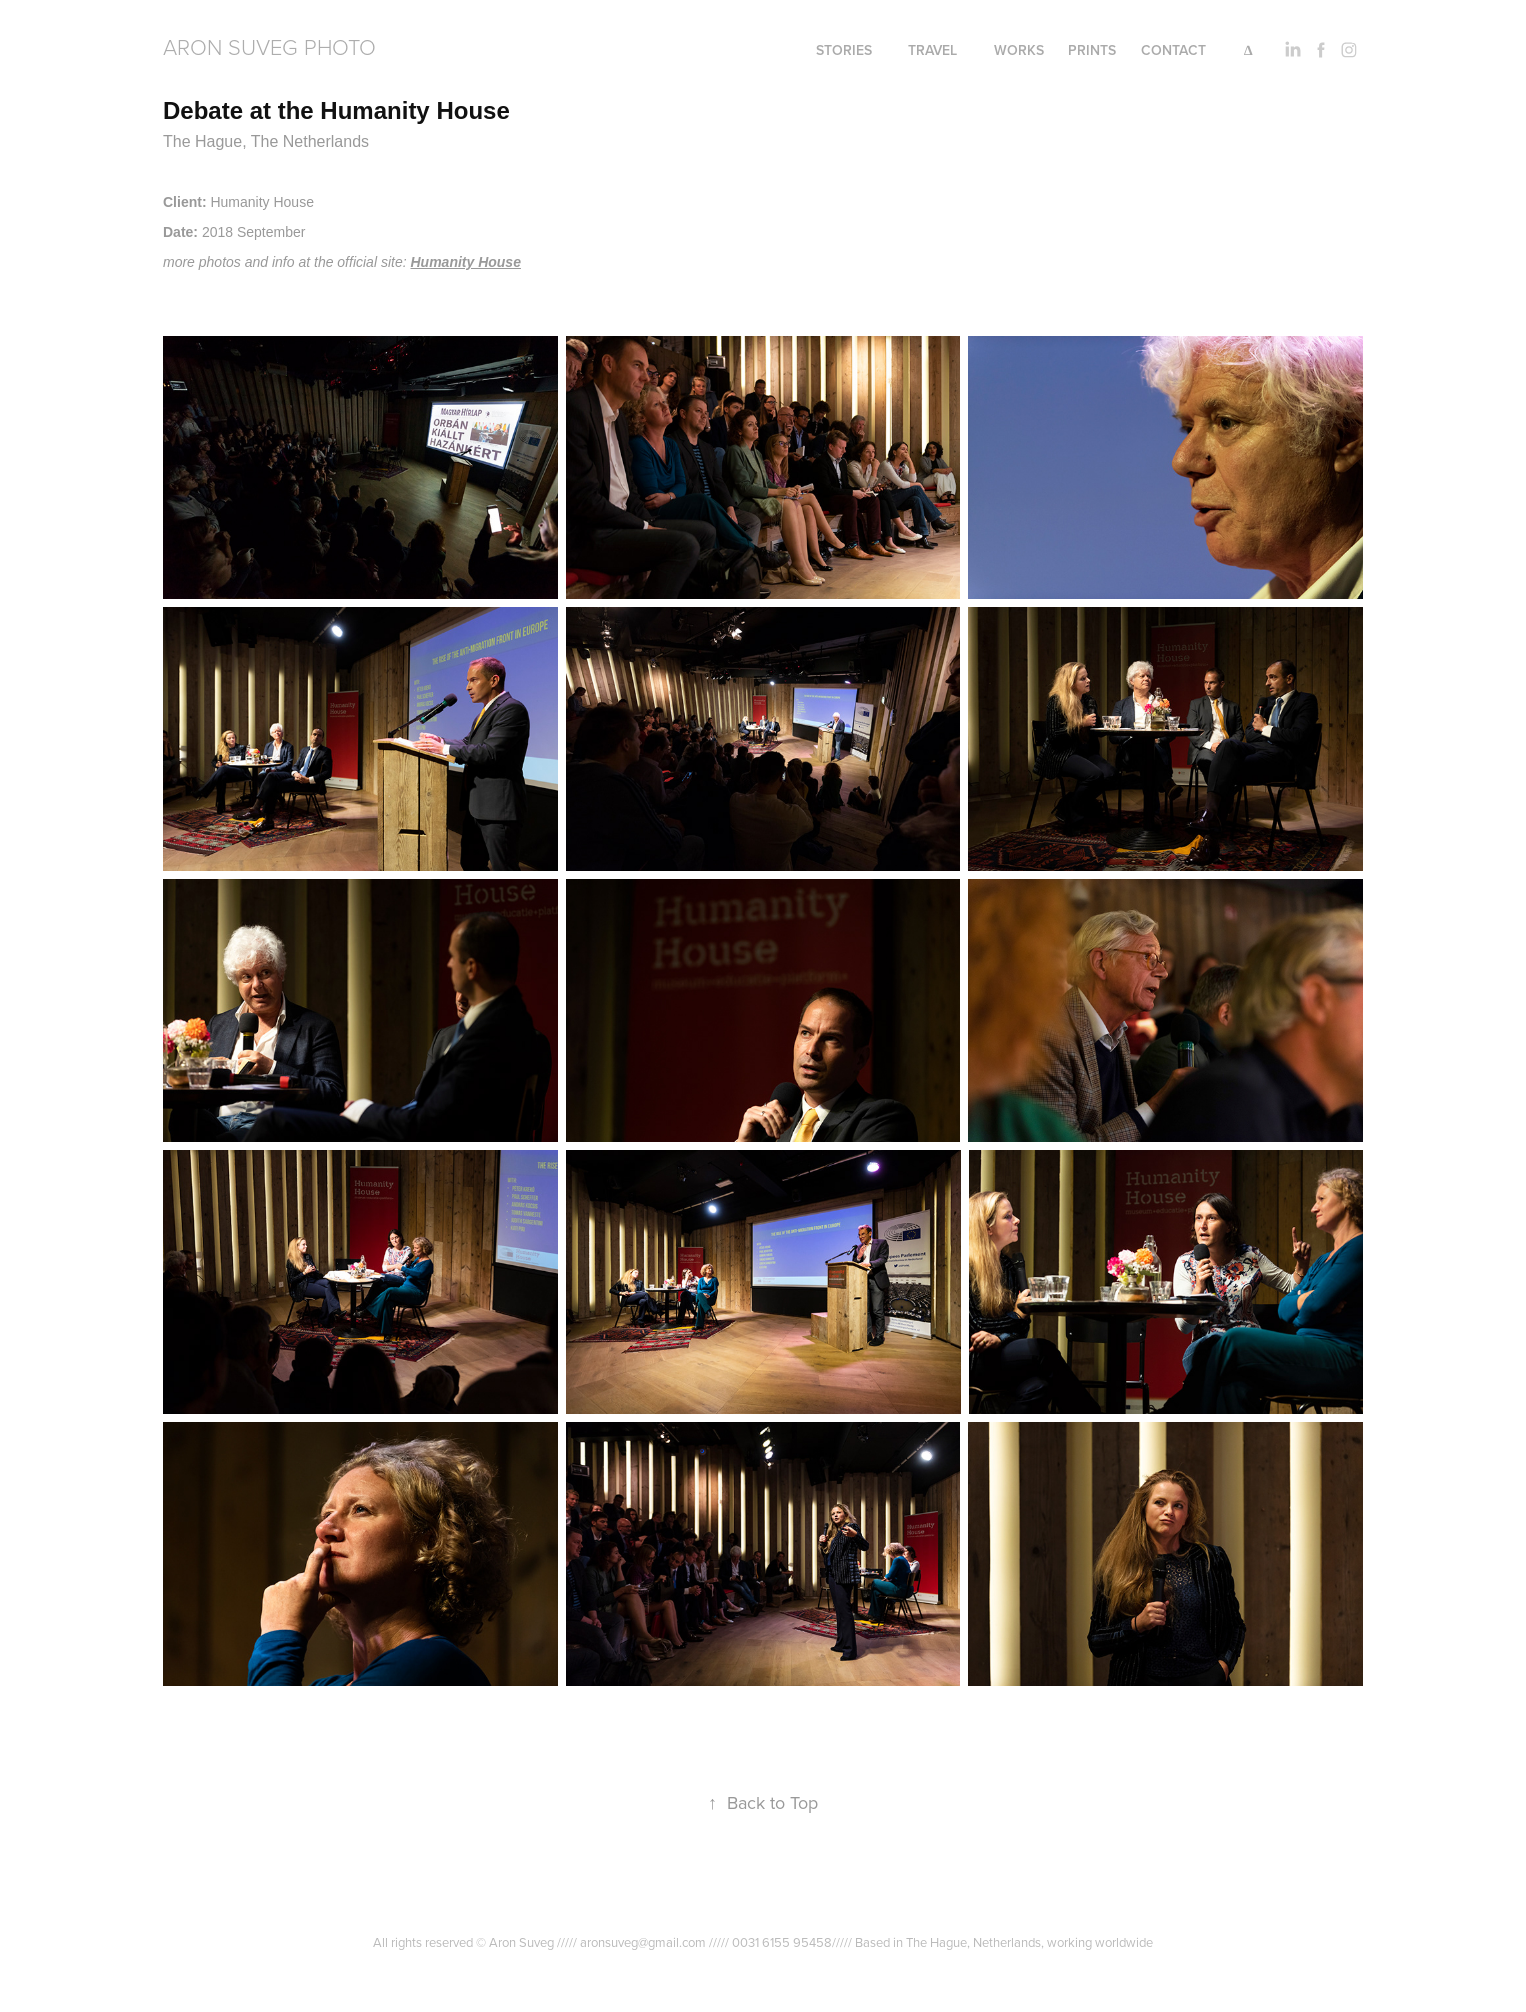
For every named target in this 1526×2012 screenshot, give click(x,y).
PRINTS (1092, 50)
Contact (1173, 50)
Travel (932, 50)
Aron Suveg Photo (269, 46)
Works (1019, 50)
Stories (844, 50)
